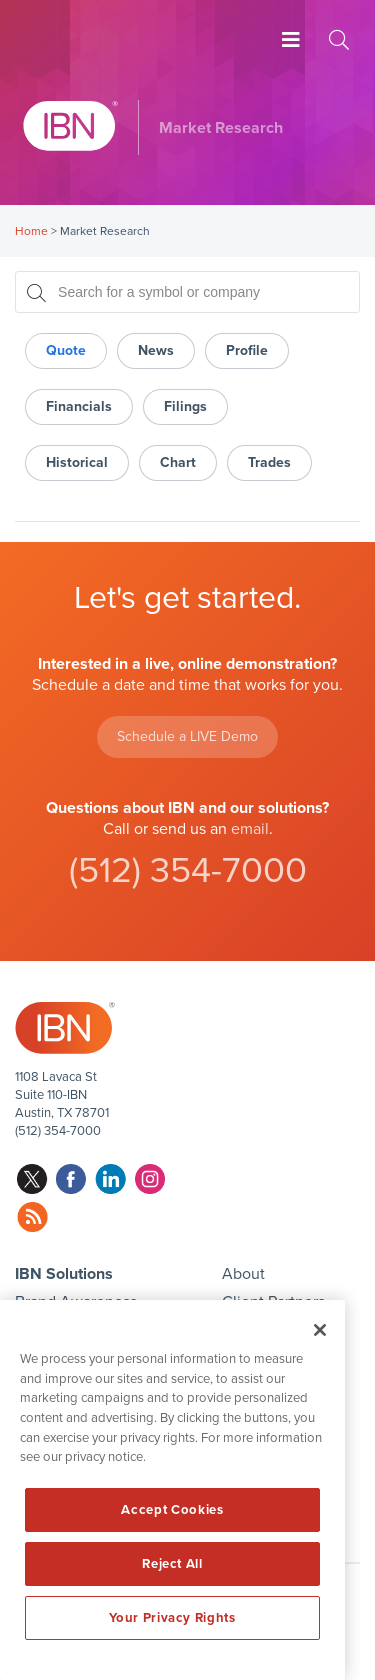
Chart (178, 462)
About (243, 1274)
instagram (149, 1179)
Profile (247, 350)
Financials (79, 406)
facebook (71, 1179)
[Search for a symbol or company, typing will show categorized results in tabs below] (187, 292)
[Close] (320, 1330)
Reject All (172, 1564)
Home (31, 231)
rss (32, 1217)
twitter (32, 1179)
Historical (77, 462)
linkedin (110, 1179)
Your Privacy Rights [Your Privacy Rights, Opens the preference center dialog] (172, 1618)
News (156, 350)
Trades (269, 462)
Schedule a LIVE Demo (187, 736)
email (250, 829)
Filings (185, 406)
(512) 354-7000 (188, 870)
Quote (66, 350)
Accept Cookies (172, 1510)
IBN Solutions (64, 1274)
